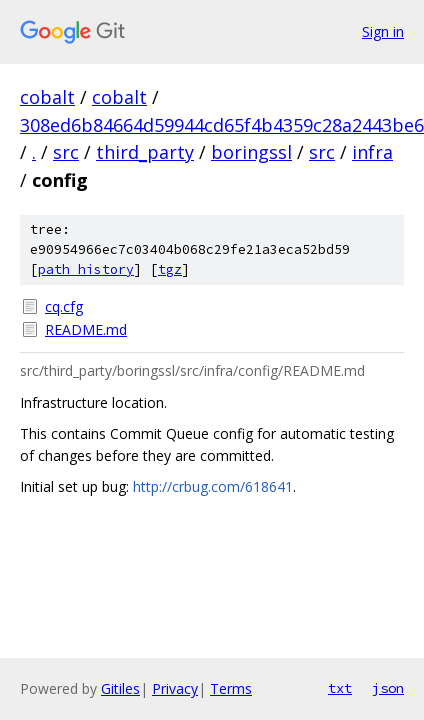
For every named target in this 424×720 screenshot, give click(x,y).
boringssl (251, 152)
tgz (170, 269)
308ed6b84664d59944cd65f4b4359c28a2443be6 (222, 125)
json (388, 688)
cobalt (47, 97)
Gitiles (120, 688)
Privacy (175, 688)
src (66, 152)
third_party (145, 152)
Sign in (383, 31)
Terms (231, 688)
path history (86, 269)
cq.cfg (64, 306)
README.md (86, 329)
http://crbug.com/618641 (213, 486)
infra (372, 152)
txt (340, 688)
